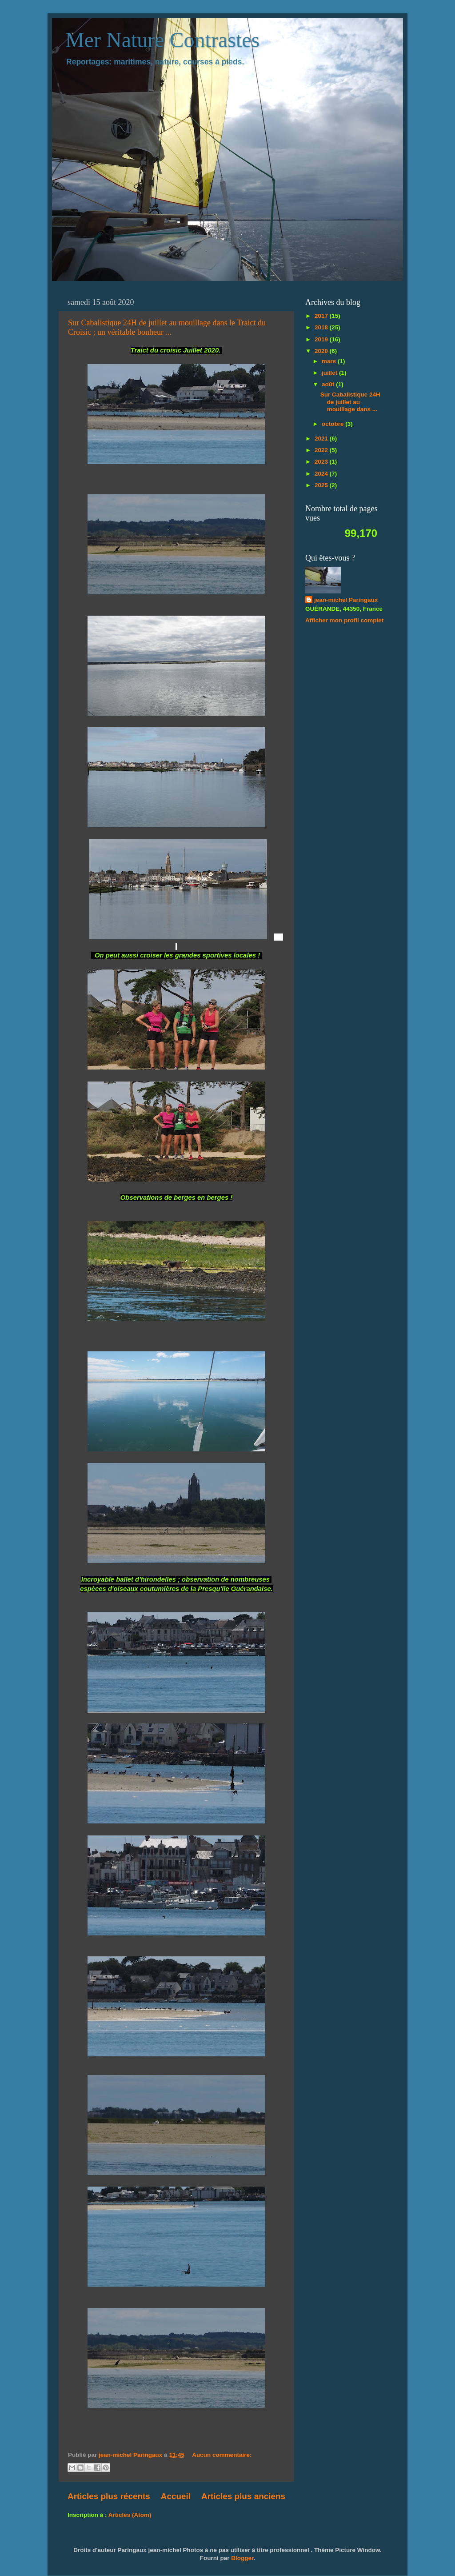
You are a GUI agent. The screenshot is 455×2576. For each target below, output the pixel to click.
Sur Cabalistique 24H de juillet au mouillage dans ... (350, 401)
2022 (322, 450)
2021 (322, 438)
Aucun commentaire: (221, 2455)
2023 (322, 461)
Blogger (242, 2558)
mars (330, 361)
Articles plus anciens (243, 2496)
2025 (322, 485)
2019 (322, 339)
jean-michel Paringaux (346, 600)
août (329, 384)
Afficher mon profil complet (344, 620)
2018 (322, 327)
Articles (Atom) (130, 2515)
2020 (322, 351)
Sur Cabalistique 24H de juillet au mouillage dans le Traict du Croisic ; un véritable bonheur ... (167, 327)
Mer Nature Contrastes (162, 40)
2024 (322, 473)
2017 (322, 315)
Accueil (176, 2496)
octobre (333, 424)
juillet (330, 372)
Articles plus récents (109, 2496)
